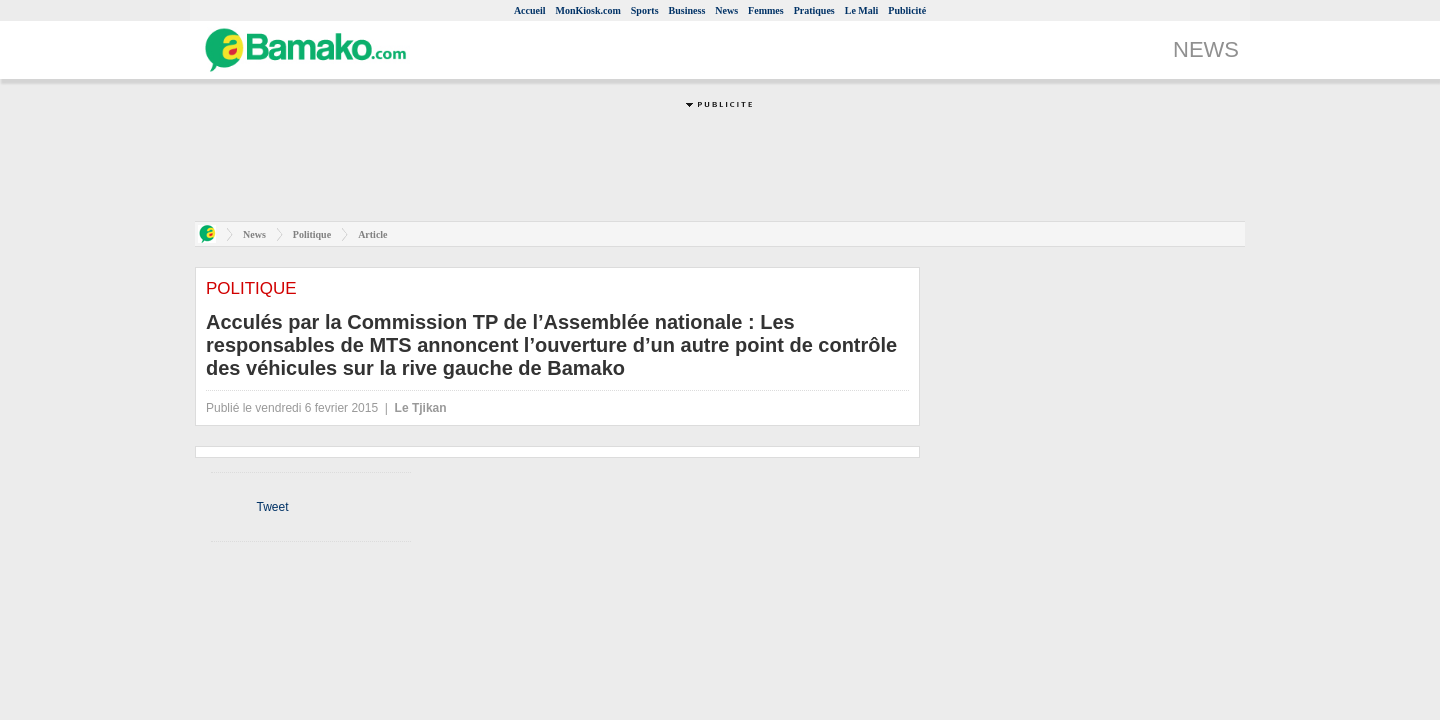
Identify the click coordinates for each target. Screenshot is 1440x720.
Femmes (766, 10)
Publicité (907, 10)
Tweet (272, 507)
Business (687, 10)
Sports (645, 10)
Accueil (530, 10)
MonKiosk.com (588, 10)
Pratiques (814, 10)
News (726, 10)
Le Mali (862, 10)
